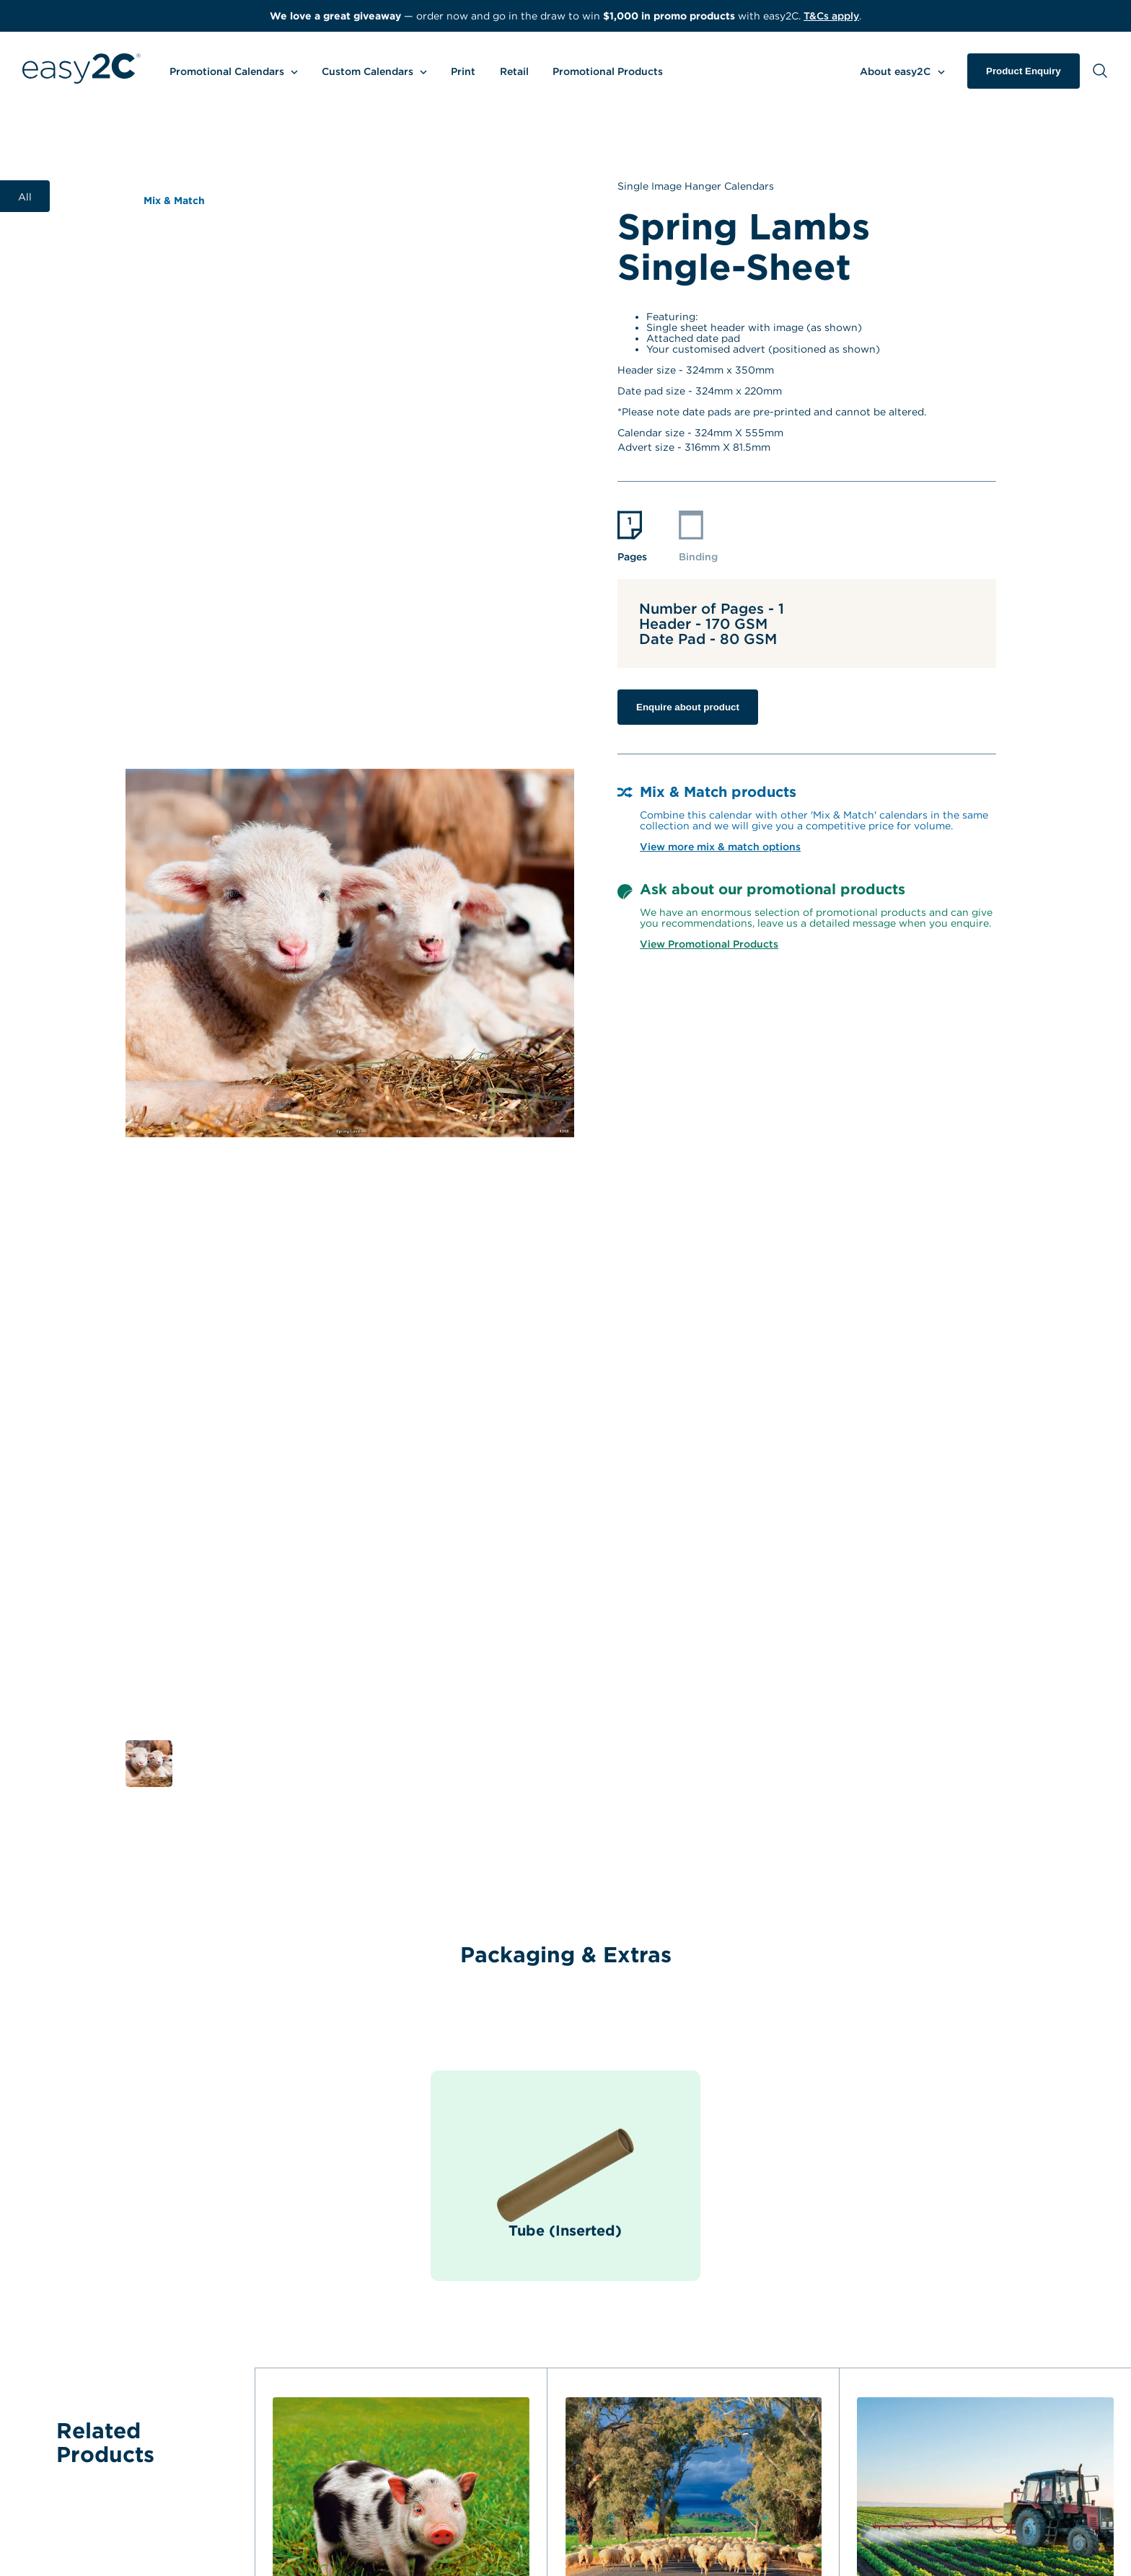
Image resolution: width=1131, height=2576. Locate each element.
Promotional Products (608, 71)
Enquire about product (687, 707)
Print (463, 71)
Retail (514, 71)
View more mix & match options (720, 846)
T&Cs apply (831, 15)
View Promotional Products (709, 943)
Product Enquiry (1023, 71)
